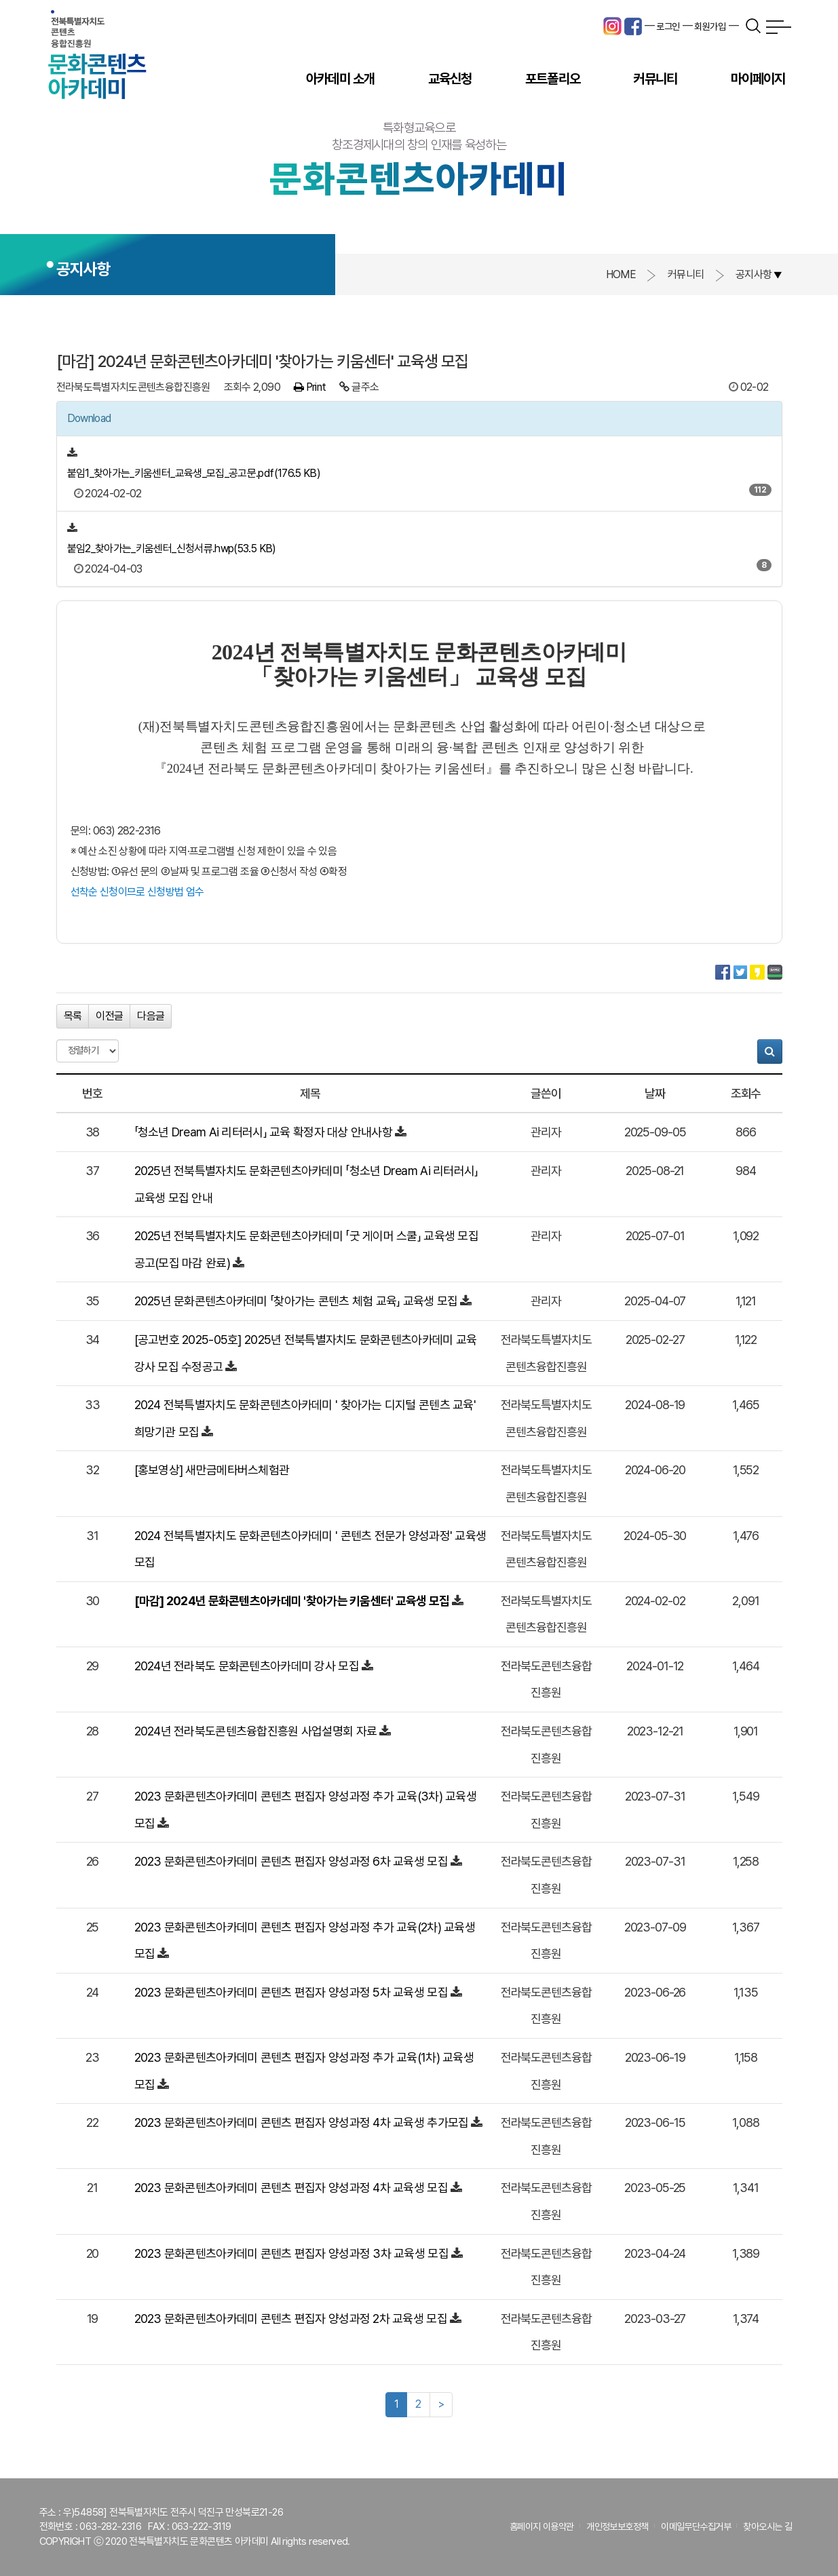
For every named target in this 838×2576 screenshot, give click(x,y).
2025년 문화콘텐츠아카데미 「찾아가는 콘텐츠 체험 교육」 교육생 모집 (296, 1301)
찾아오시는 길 (767, 2526)
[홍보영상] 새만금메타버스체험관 (212, 1470)
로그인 (667, 26)
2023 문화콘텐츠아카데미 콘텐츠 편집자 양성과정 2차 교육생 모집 (290, 2318)
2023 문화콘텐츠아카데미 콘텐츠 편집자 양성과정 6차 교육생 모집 (291, 1861)
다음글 (150, 1016)
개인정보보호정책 (617, 2526)
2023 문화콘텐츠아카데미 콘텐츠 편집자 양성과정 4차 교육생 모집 (291, 2187)
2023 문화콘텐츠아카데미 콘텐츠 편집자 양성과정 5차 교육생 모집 (291, 1992)
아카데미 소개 (340, 79)
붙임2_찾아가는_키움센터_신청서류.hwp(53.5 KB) (171, 548)
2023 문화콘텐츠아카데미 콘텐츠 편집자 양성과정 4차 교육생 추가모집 (301, 2122)
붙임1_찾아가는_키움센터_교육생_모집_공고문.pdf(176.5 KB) (194, 473)
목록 (73, 1016)
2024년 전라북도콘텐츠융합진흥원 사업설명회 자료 (255, 1731)
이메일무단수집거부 (696, 2526)
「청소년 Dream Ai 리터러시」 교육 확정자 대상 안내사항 (263, 1132)
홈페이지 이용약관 (542, 2526)
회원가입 (709, 26)
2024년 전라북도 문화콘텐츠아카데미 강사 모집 (246, 1666)
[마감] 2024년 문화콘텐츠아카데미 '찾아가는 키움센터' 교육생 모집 (292, 1601)
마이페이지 (758, 79)
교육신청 (450, 79)
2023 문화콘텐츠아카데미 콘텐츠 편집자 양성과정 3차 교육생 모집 (291, 2253)
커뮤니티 (655, 79)
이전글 (109, 1016)
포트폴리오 (552, 79)
